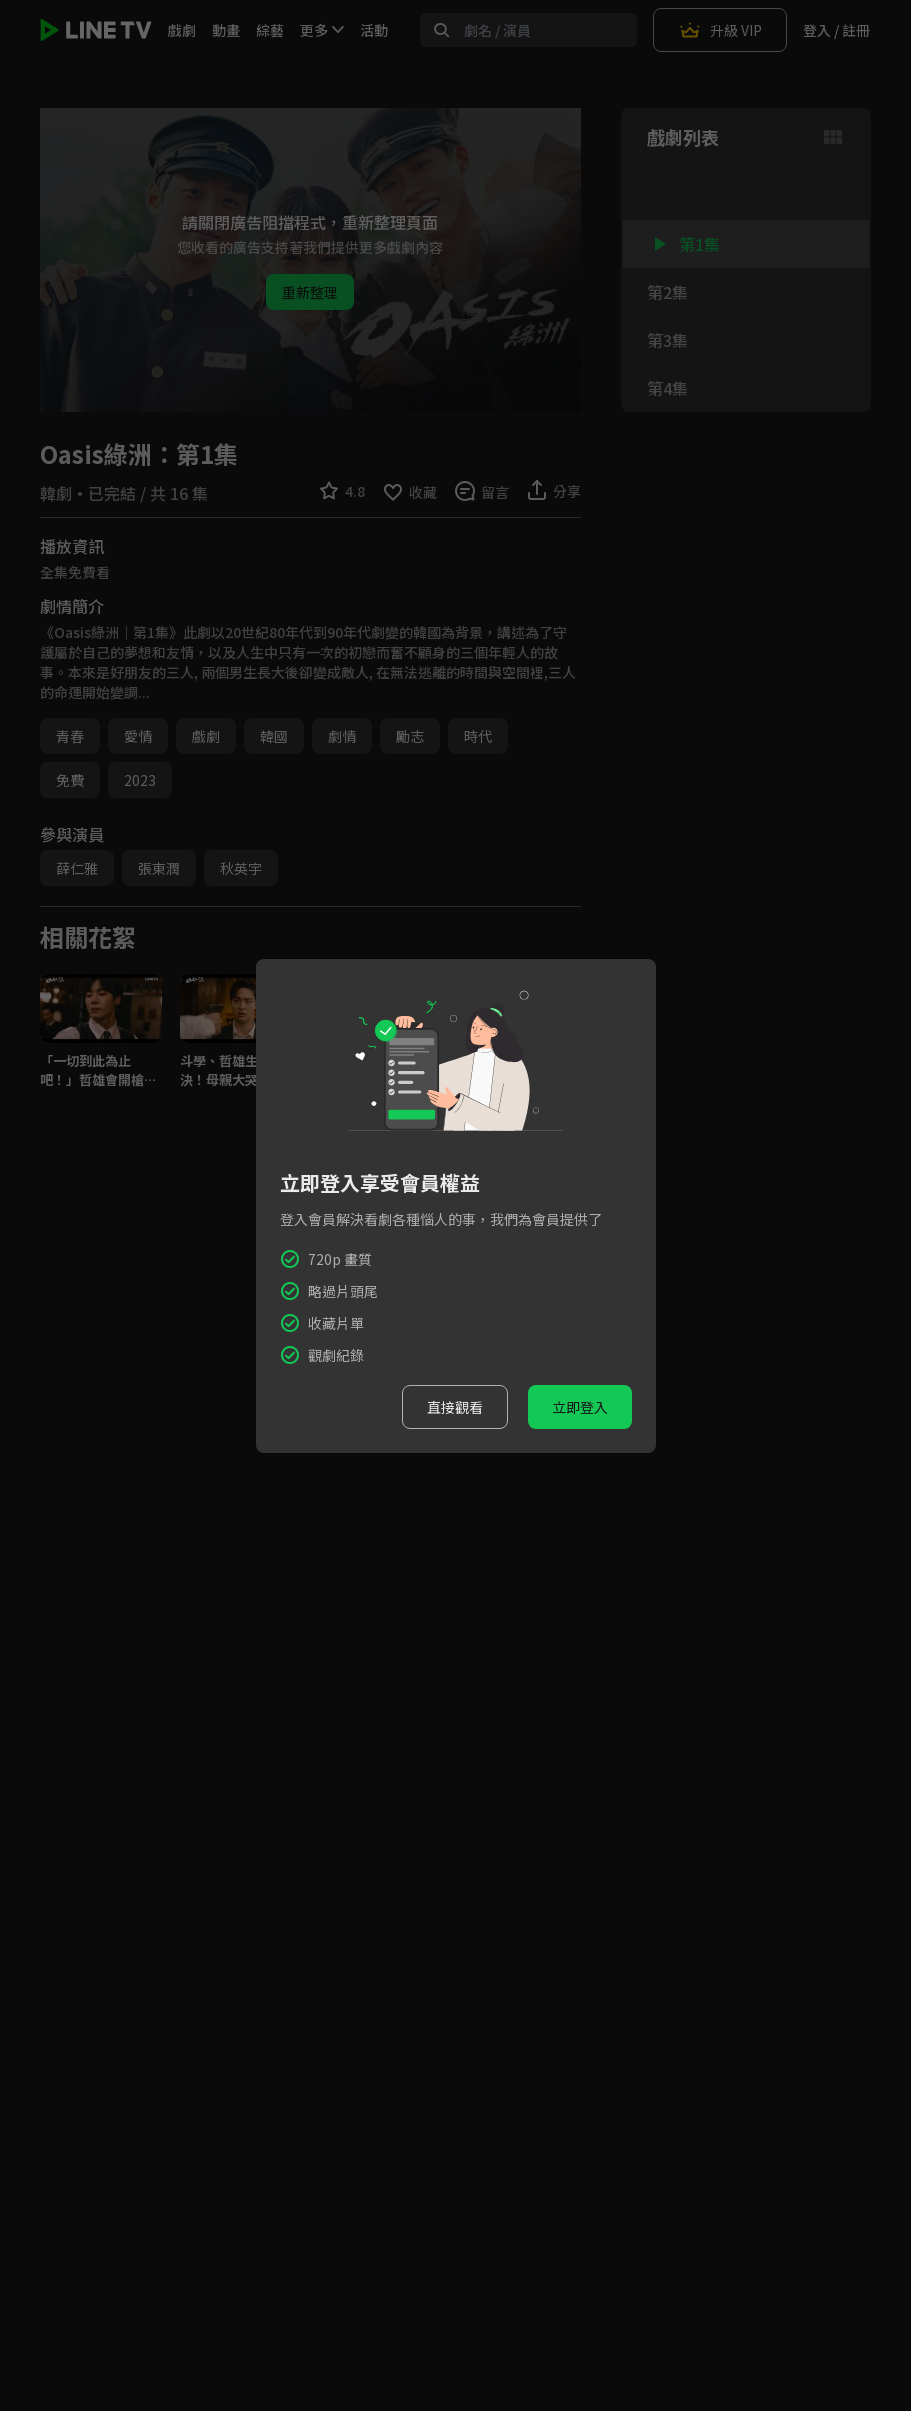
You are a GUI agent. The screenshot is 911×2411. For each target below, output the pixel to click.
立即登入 (580, 1407)
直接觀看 (455, 1407)
